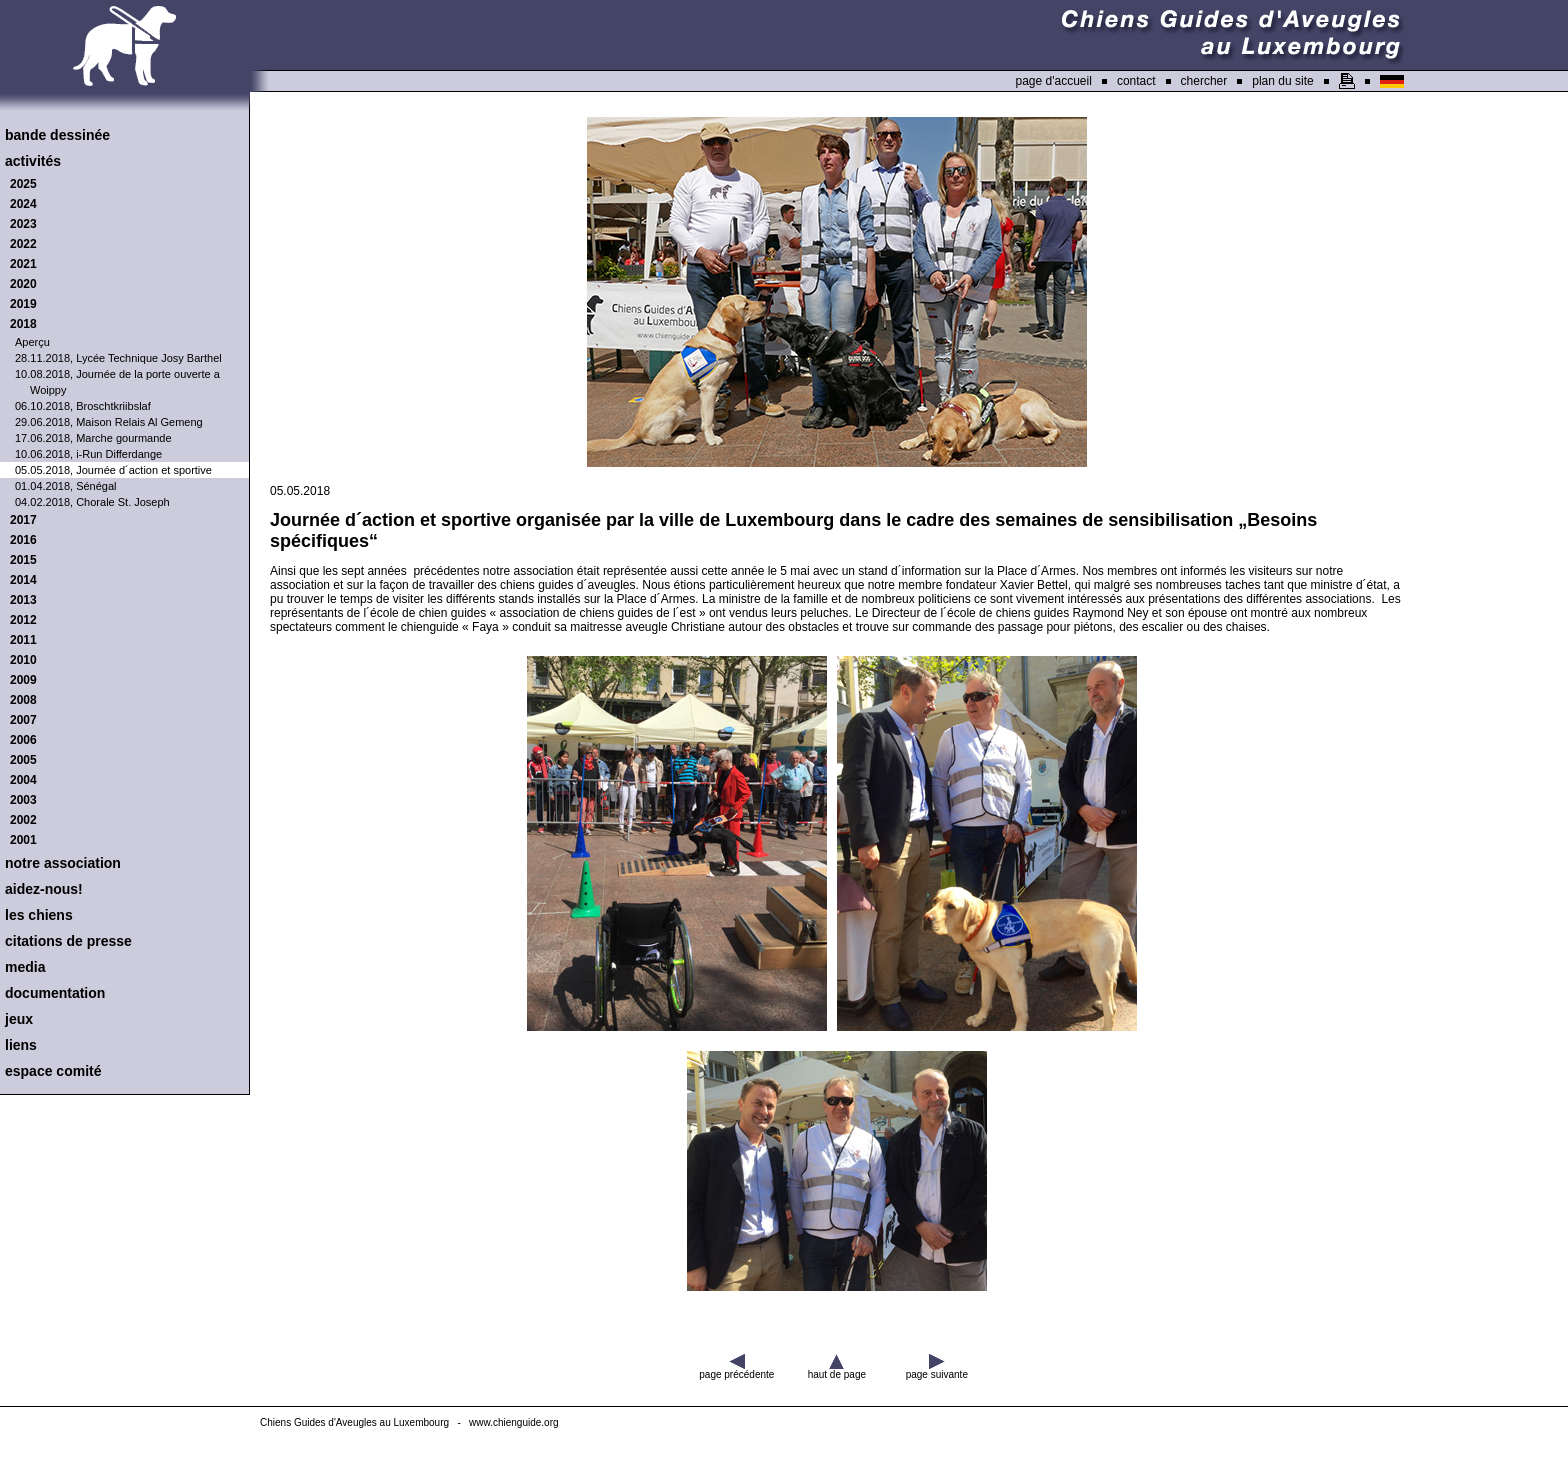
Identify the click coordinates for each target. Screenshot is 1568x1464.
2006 (23, 740)
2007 (23, 720)
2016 (23, 540)
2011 (23, 640)
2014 (23, 580)
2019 (23, 304)
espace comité (53, 1071)
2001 (23, 840)
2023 (23, 224)
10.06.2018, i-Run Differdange (88, 454)
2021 (23, 264)
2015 (23, 560)
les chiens (39, 915)
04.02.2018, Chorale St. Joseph (92, 502)
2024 (23, 204)
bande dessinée (57, 135)
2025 (23, 184)
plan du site (1282, 81)
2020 (23, 284)
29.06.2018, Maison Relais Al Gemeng (109, 422)
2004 (23, 780)
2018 (23, 324)
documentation (55, 993)
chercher (1204, 81)
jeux (19, 1019)
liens (21, 1045)
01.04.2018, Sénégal (66, 486)
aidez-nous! (44, 889)
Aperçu (32, 342)
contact (1136, 81)
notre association (63, 863)
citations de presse (68, 941)
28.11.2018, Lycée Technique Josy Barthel (118, 358)
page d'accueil (1054, 81)
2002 (23, 820)
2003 (23, 800)
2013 (23, 600)
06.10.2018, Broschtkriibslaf (83, 406)
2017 (23, 520)
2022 (23, 244)
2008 (23, 700)
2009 (23, 680)
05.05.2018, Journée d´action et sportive (113, 470)
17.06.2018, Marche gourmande (93, 438)
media (25, 967)
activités (33, 161)
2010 (23, 660)
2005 (23, 760)
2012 (23, 620)
